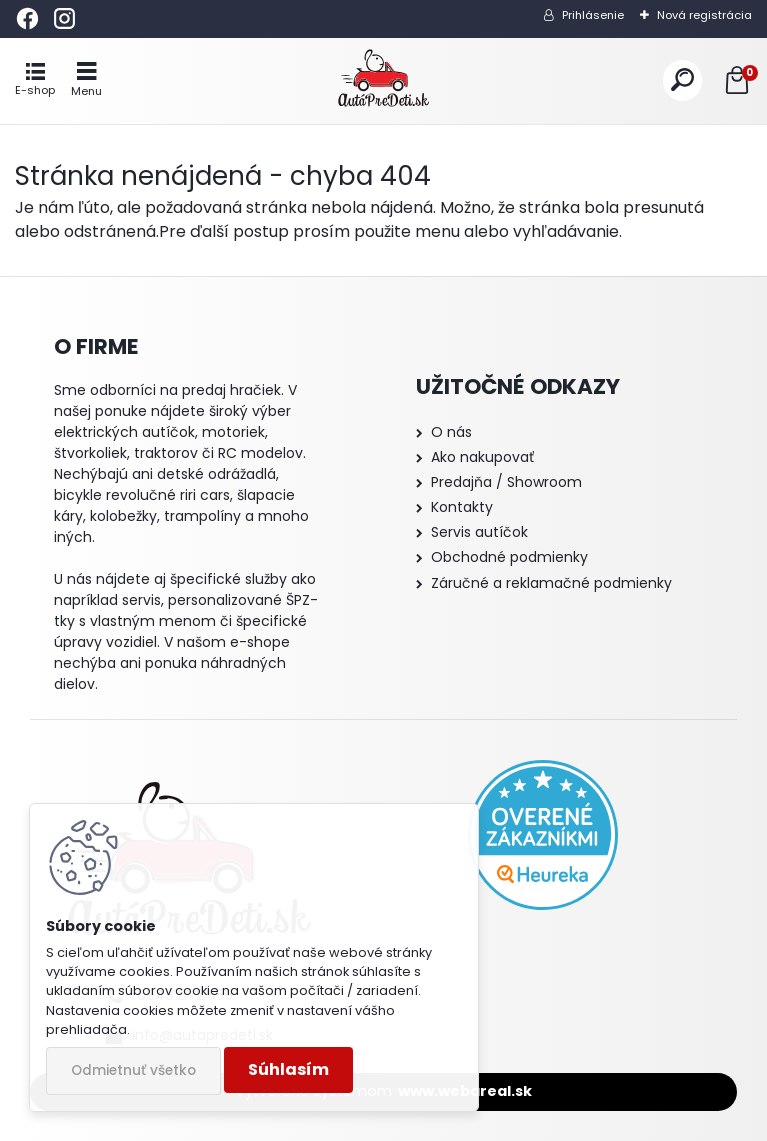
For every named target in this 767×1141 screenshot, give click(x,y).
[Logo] (383, 81)
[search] (682, 80)
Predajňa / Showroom (506, 482)
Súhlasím (288, 1069)
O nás (451, 432)
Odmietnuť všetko (133, 1070)
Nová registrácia (704, 15)
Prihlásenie (593, 15)
